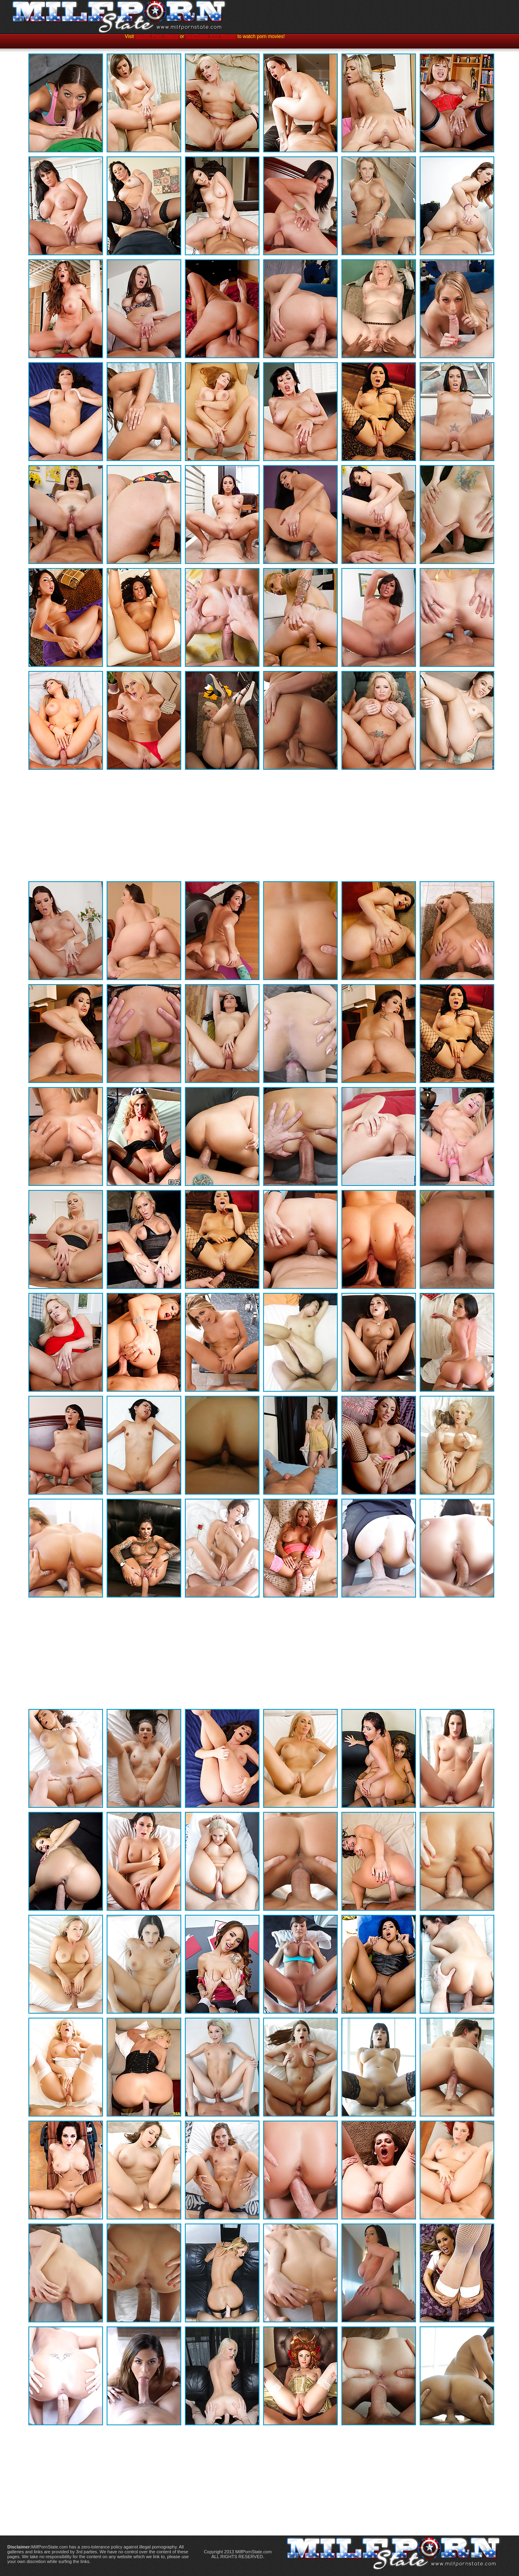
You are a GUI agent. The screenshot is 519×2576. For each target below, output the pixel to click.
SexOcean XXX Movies (210, 36)
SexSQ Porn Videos (157, 36)
